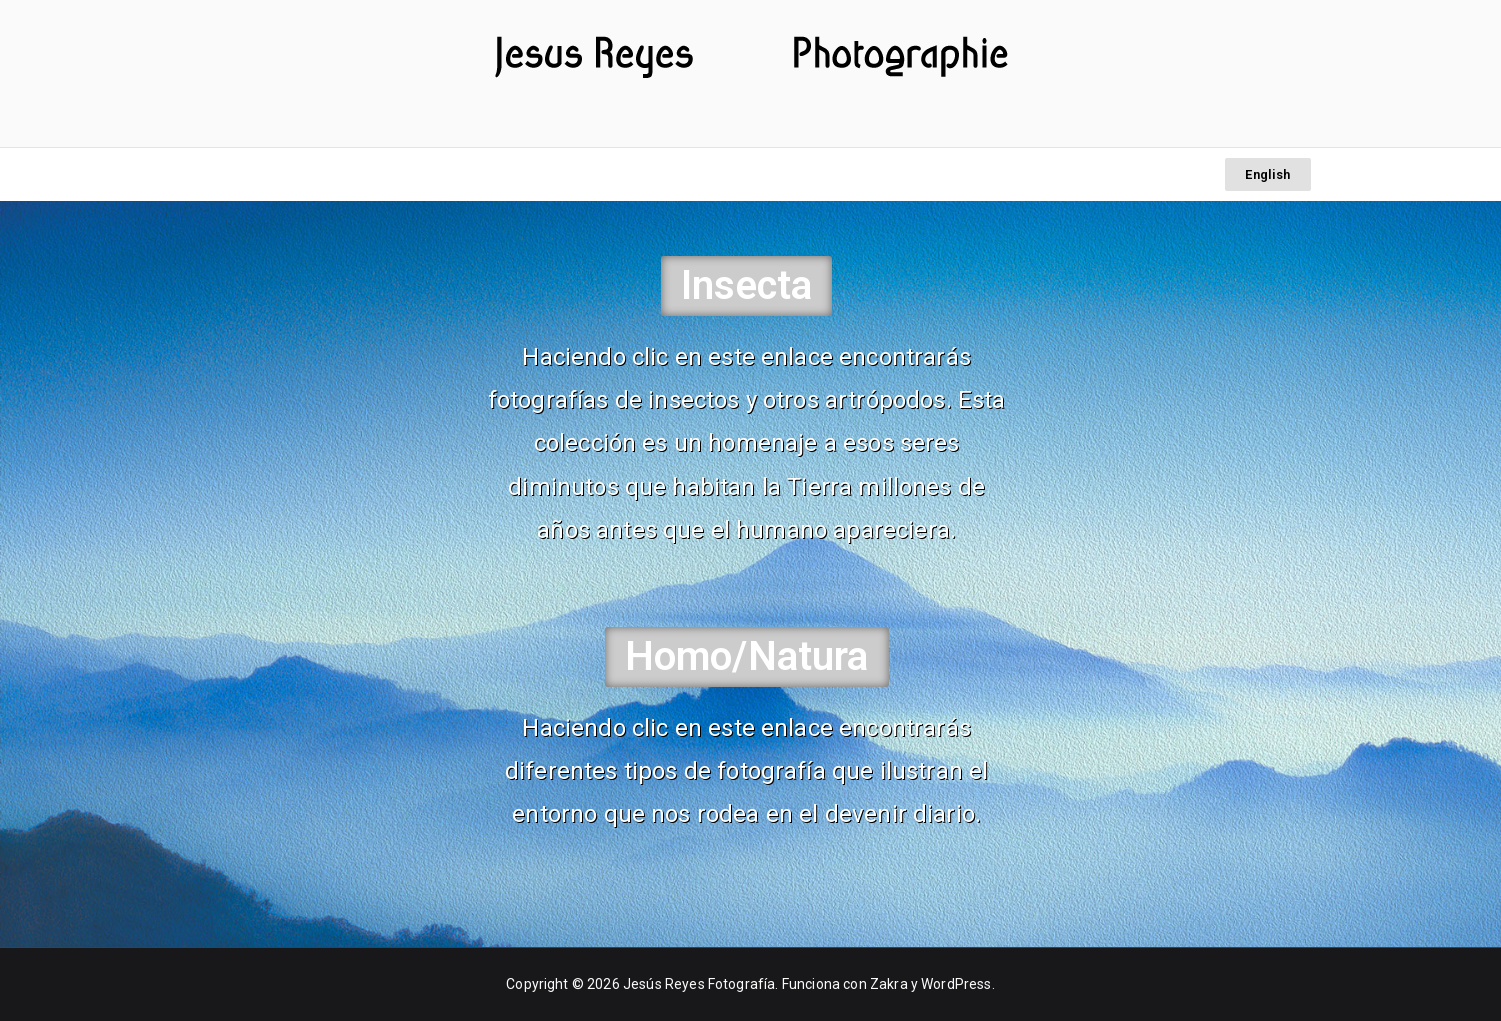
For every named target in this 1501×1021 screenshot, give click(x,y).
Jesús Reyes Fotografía (699, 984)
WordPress (956, 984)
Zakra (889, 984)
